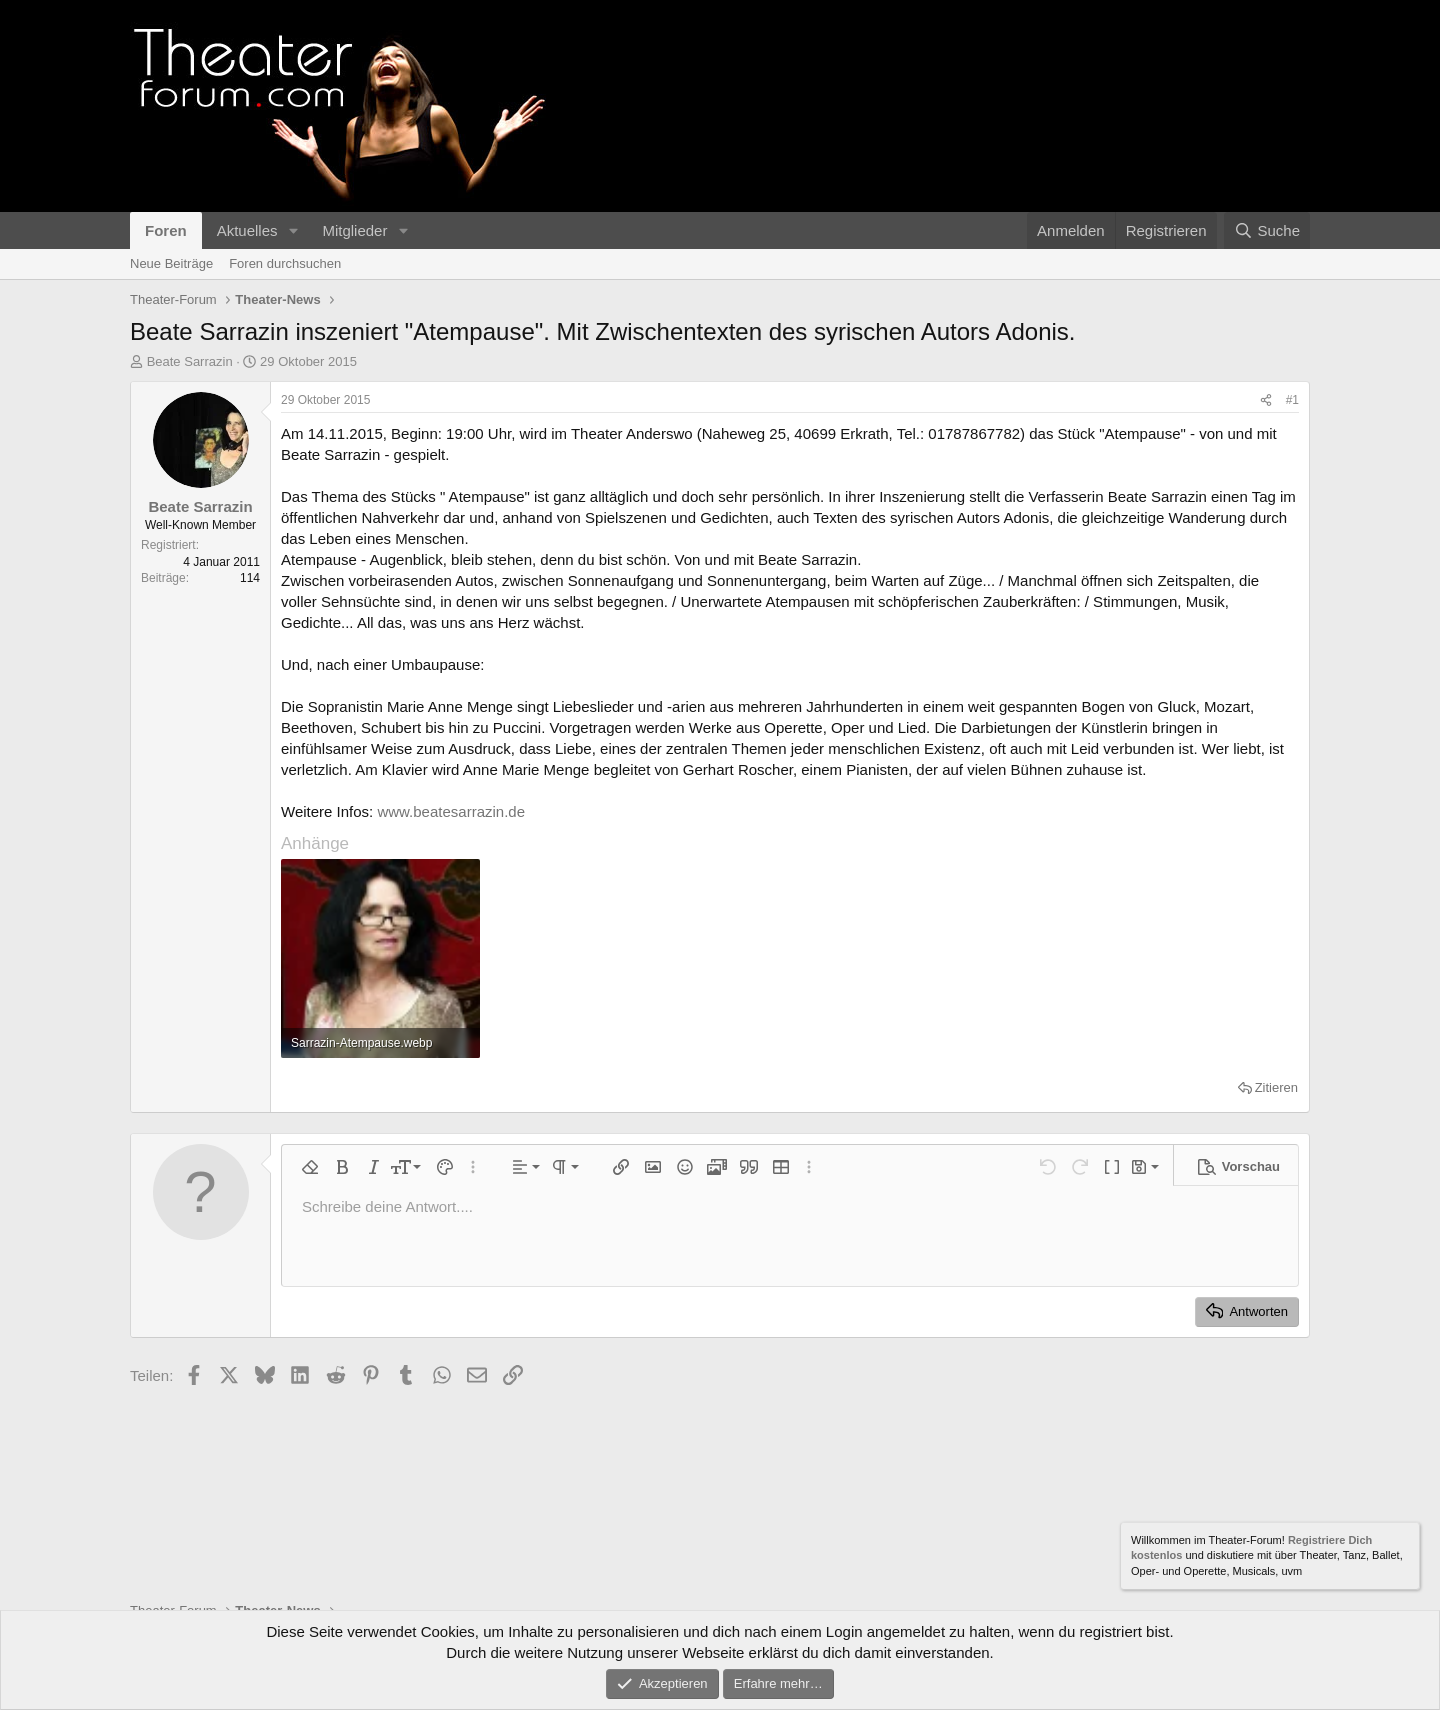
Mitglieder (354, 230)
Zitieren (1276, 1087)
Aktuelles (247, 230)
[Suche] (1267, 230)
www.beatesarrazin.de (451, 811)
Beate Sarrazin (190, 361)
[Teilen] (1266, 400)
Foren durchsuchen (285, 263)
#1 (1292, 400)
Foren (166, 230)
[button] (293, 230)
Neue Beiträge (171, 263)
